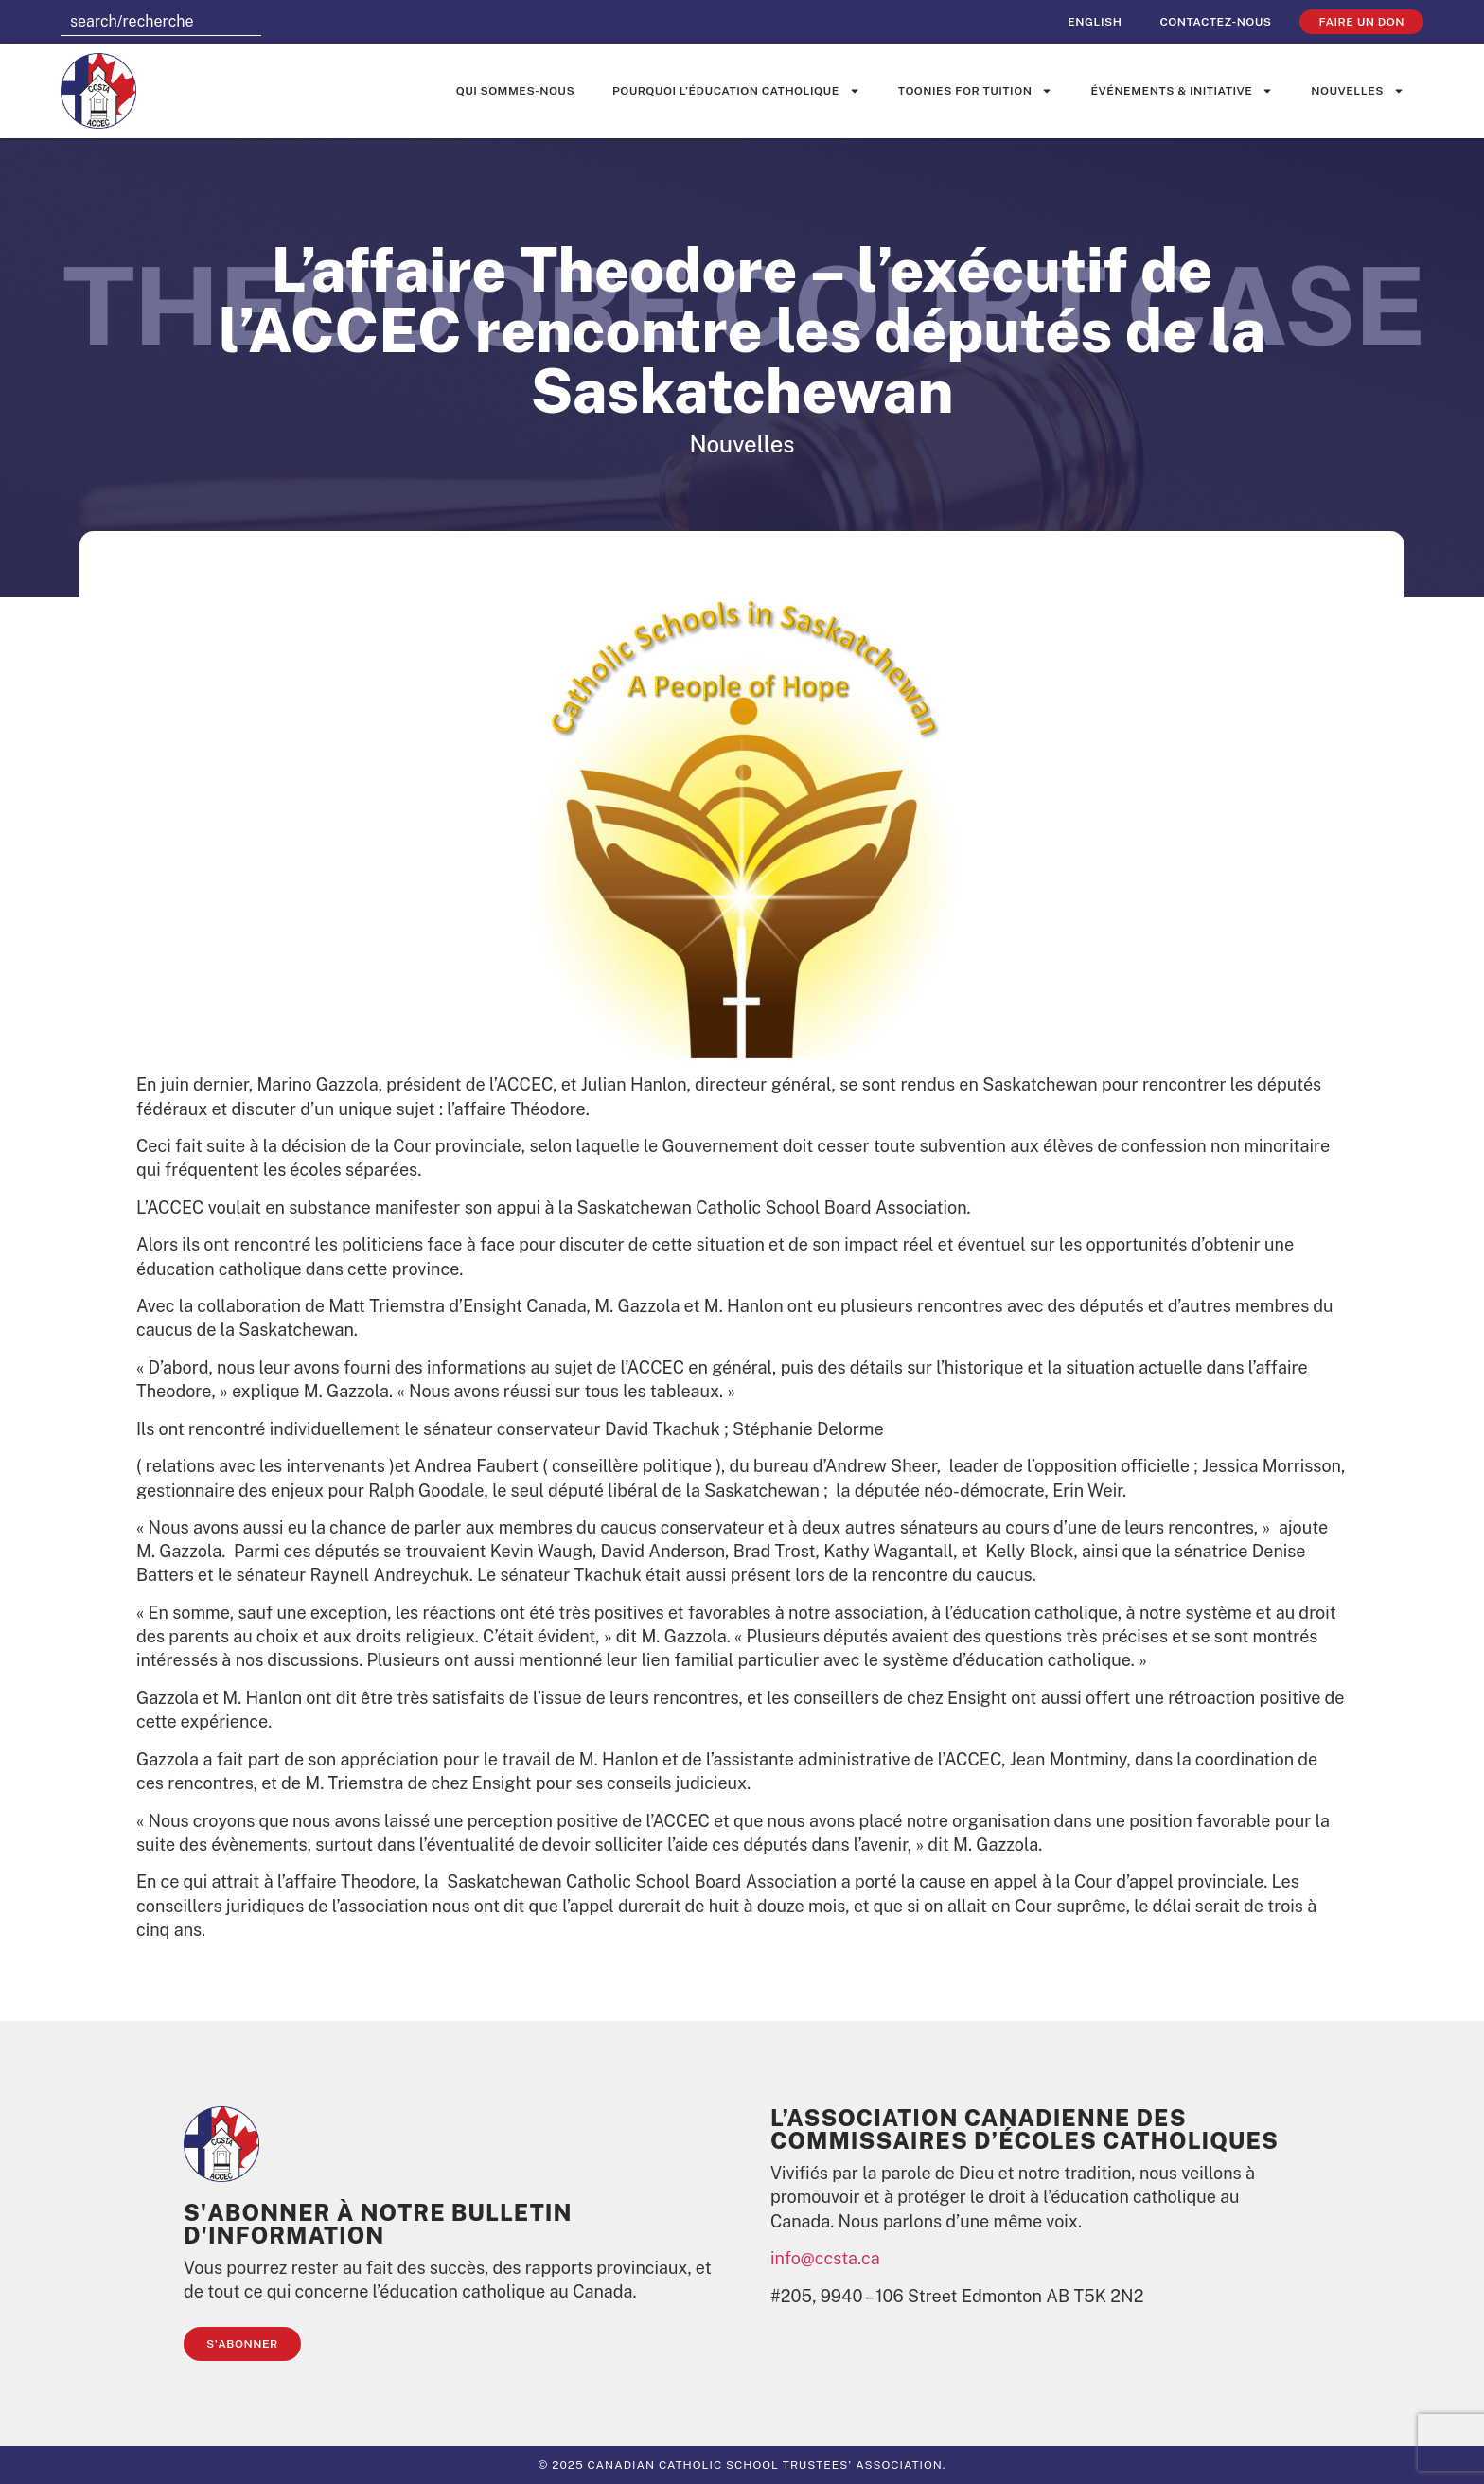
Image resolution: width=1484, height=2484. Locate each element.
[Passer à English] (1094, 22)
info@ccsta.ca (825, 2258)
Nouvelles (1357, 91)
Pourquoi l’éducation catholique (736, 91)
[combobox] (161, 22)
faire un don (1361, 21)
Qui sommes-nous (515, 91)
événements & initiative (1181, 91)
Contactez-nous (1215, 21)
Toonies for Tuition (975, 91)
